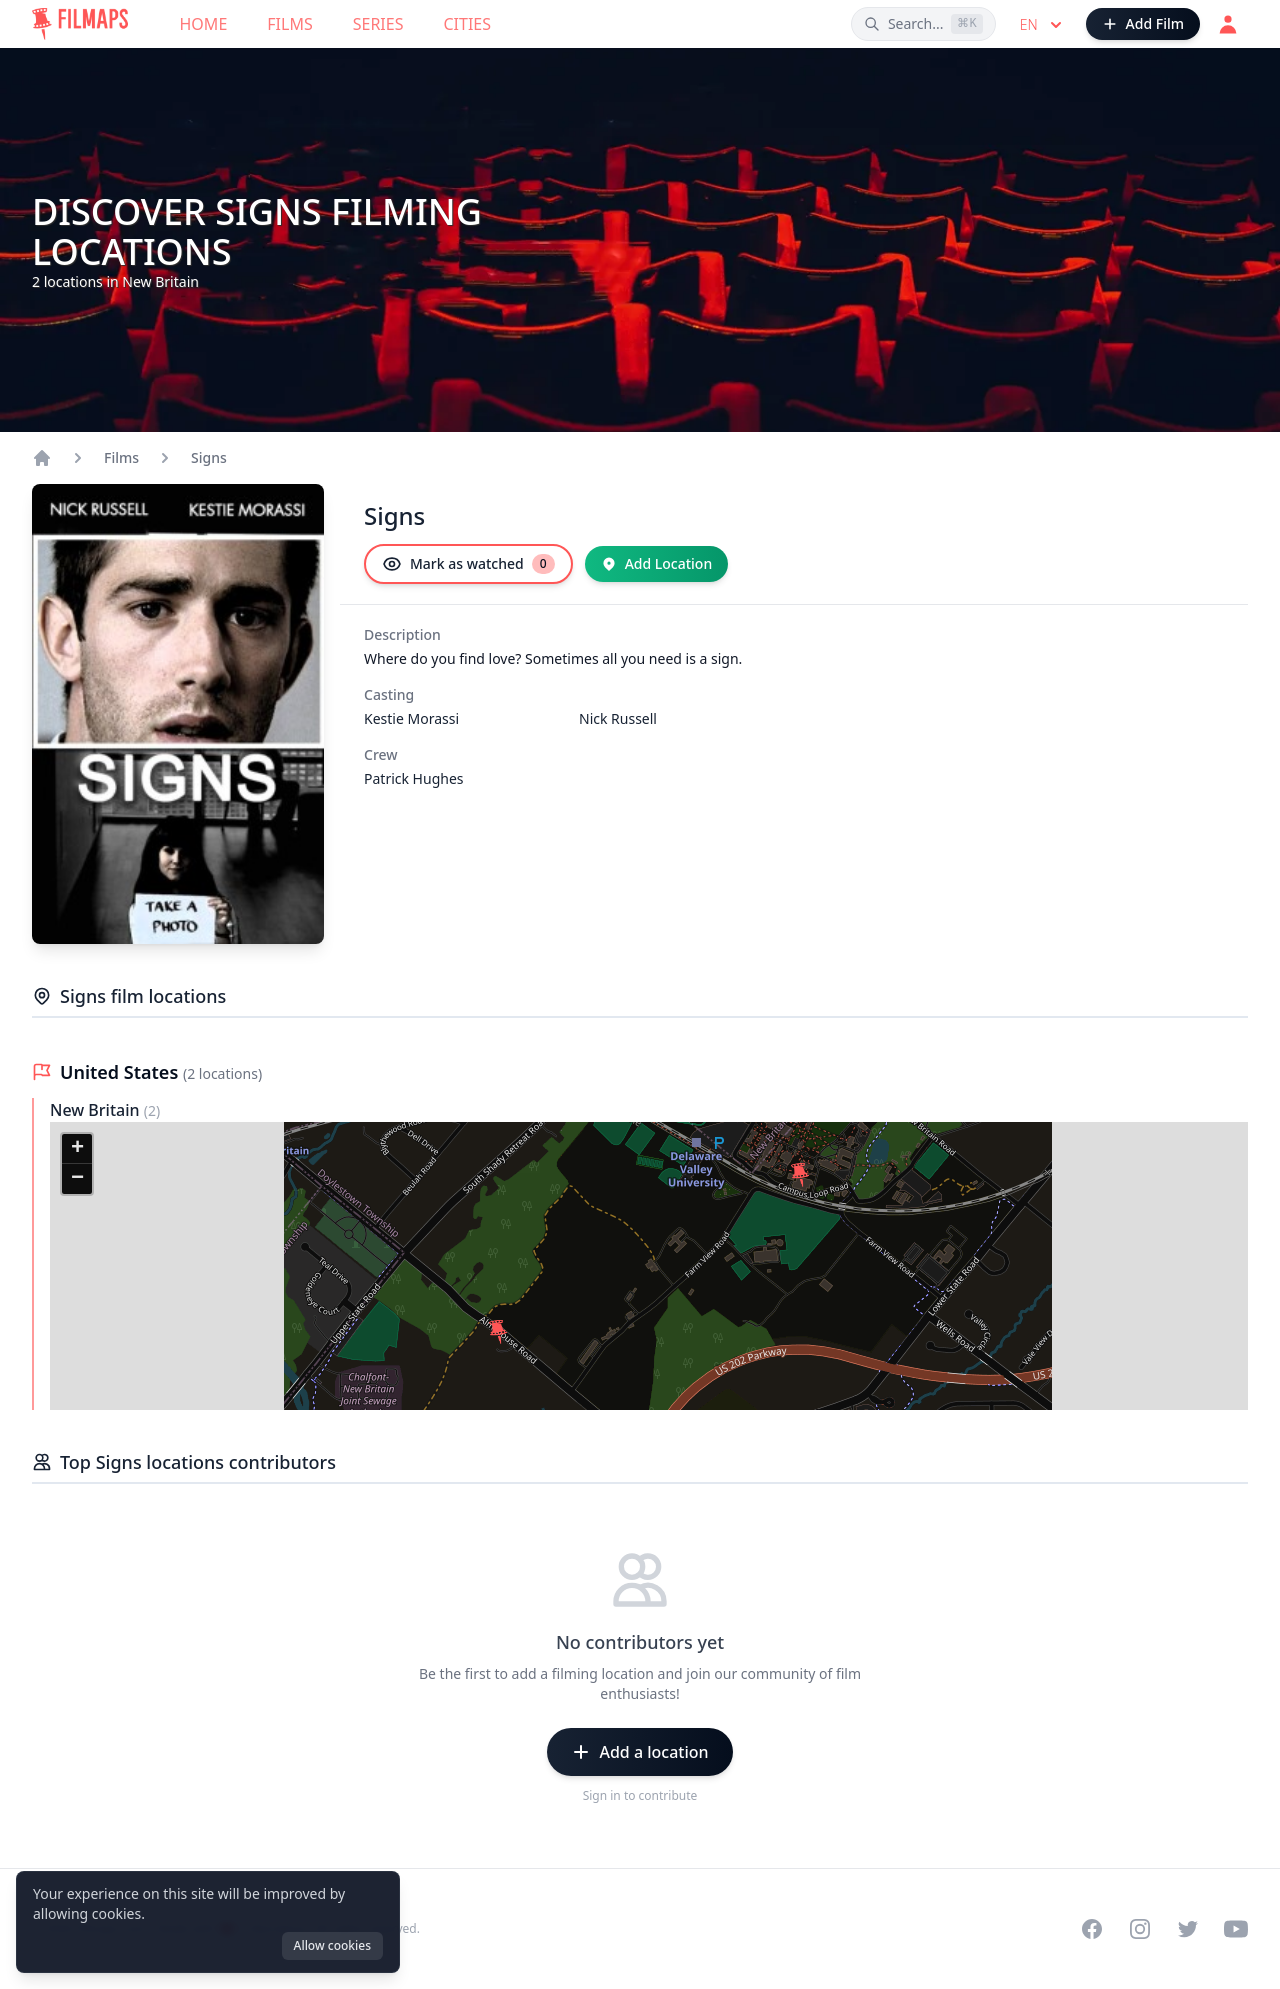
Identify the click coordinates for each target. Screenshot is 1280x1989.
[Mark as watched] (468, 564)
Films (289, 24)
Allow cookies (332, 1945)
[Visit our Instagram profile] (1140, 1929)
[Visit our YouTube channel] (1236, 1929)
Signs (209, 457)
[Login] (1228, 24)
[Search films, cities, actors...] (923, 24)
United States (121, 1072)
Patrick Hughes (414, 778)
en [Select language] (1043, 25)
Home (204, 24)
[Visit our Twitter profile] (1188, 1929)
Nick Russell (618, 718)
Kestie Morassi (411, 718)
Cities (467, 24)
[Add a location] (639, 1752)
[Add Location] (657, 564)
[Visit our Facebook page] (1092, 1929)
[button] (800, 1175)
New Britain (97, 1110)
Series (378, 24)
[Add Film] (1143, 24)
